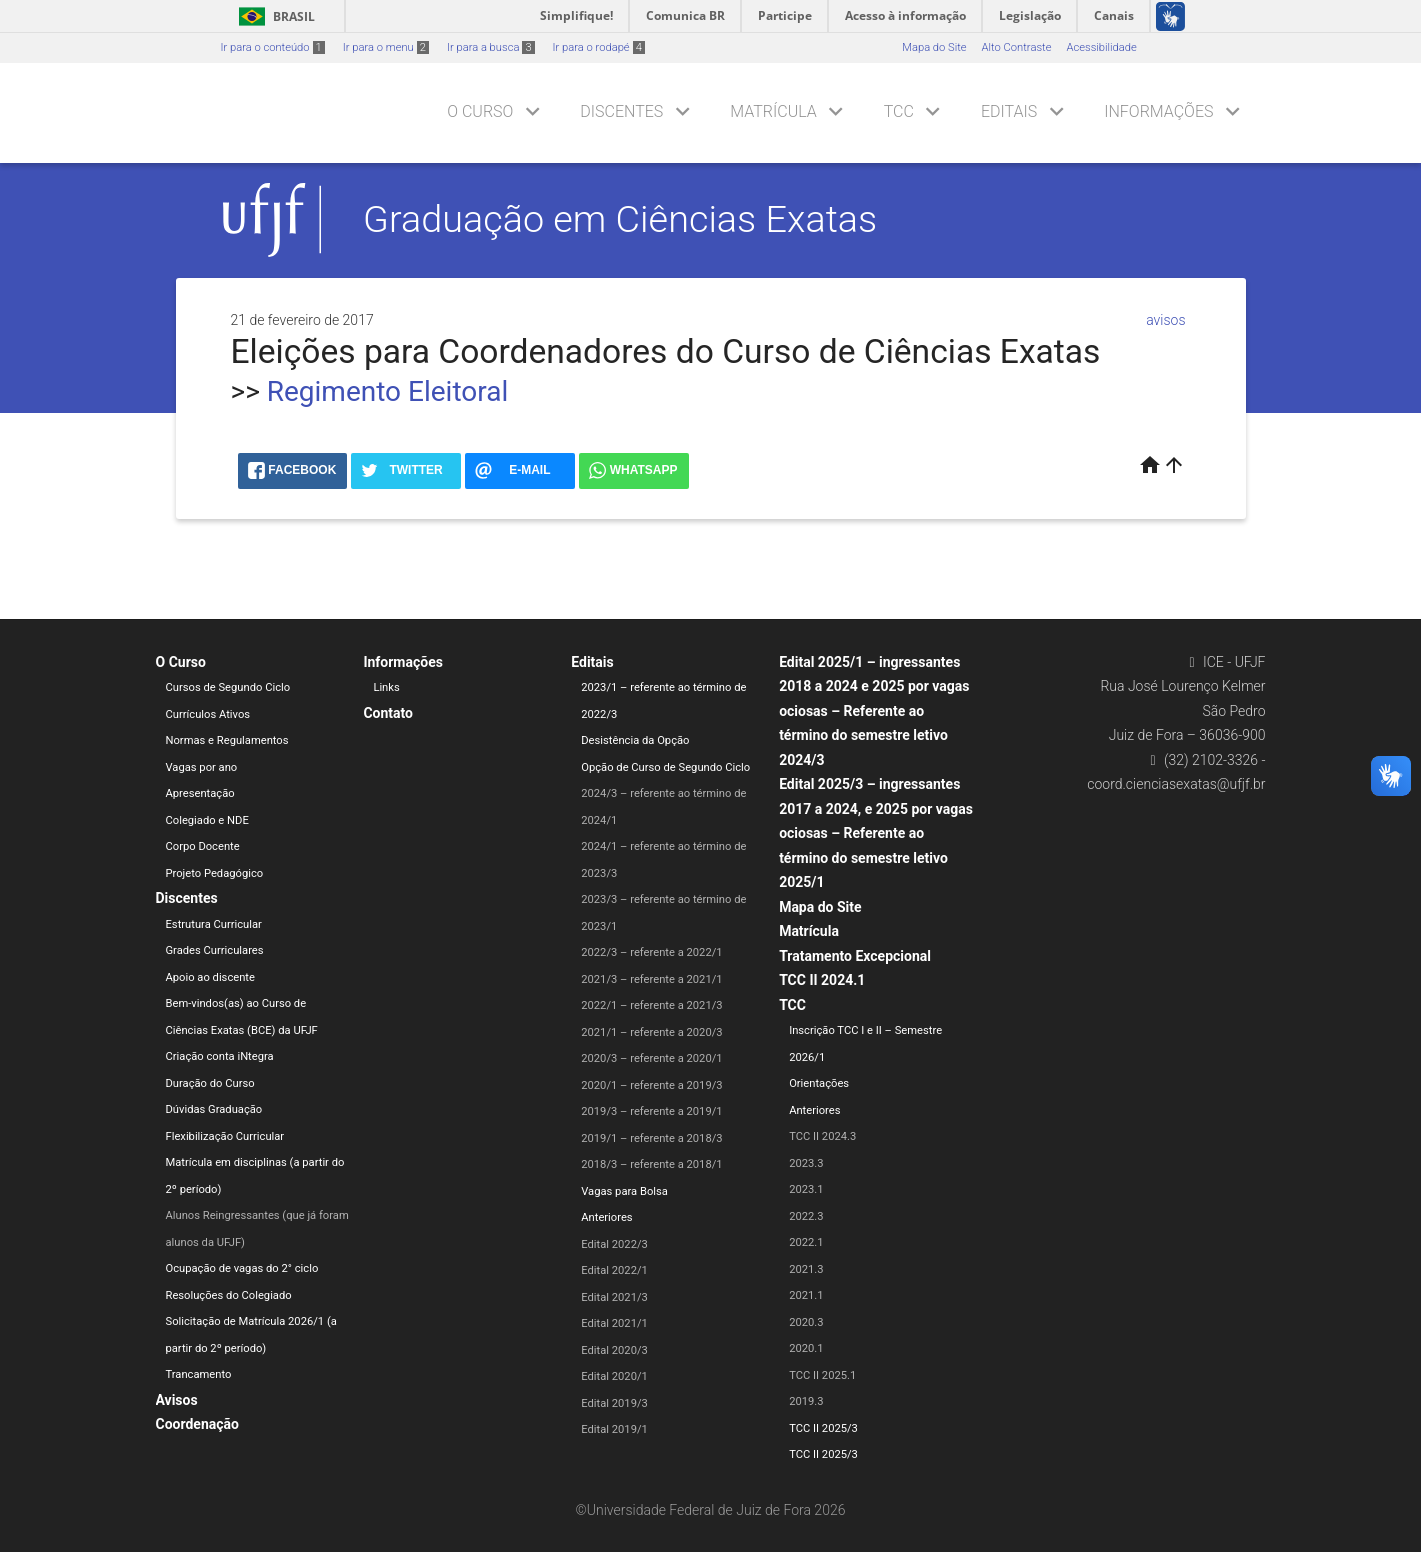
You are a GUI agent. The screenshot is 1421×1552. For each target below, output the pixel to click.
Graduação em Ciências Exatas (620, 219)
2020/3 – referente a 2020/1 (651, 1058)
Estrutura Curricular (214, 924)
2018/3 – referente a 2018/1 (651, 1164)
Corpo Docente (203, 846)
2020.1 (806, 1348)
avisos (1165, 320)
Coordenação (197, 1424)
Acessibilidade (1101, 47)
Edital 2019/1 (614, 1429)
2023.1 (806, 1189)
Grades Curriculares (215, 950)
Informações (1158, 111)
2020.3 (806, 1322)
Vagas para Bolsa (624, 1191)
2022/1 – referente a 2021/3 (651, 1005)
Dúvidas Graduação (214, 1109)
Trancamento (199, 1374)
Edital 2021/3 (614, 1297)
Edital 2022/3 (614, 1244)
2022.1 (806, 1242)
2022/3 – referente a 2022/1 (651, 952)
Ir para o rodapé (599, 47)
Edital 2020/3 (614, 1350)
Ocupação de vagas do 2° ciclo (242, 1268)
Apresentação (200, 793)
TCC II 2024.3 (822, 1136)
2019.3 (806, 1401)
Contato (388, 713)
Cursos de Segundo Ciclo (228, 687)
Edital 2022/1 (614, 1270)
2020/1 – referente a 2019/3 (651, 1085)
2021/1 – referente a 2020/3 (651, 1032)
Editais (1009, 111)
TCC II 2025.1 (822, 1375)
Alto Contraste (1017, 47)
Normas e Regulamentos (227, 740)
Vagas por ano (202, 767)
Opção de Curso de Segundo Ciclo (665, 767)
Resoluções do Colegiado (229, 1295)
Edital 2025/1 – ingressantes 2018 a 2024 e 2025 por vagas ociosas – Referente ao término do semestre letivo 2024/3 (874, 711)
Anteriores (606, 1217)
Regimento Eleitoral (388, 391)
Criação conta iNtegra (220, 1056)
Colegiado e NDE (207, 820)
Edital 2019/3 (614, 1403)
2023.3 (806, 1163)
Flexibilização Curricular (225, 1136)
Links (386, 687)
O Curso (480, 111)
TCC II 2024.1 (822, 980)
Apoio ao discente (210, 977)
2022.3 (806, 1216)
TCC (899, 111)
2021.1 (806, 1295)
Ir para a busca (491, 47)
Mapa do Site (934, 47)
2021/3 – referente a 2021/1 (651, 979)
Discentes (621, 111)
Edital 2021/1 (614, 1323)
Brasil (273, 16)
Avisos (177, 1400)
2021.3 (806, 1269)
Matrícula (773, 111)
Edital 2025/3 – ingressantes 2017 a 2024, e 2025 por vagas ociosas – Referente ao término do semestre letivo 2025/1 (876, 833)
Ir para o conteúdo (273, 47)
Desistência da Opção (635, 740)
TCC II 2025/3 (823, 1428)
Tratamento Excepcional (855, 956)
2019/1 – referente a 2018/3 (651, 1138)
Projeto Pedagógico (215, 873)
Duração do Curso (210, 1083)
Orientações (819, 1083)
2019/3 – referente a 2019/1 (651, 1111)
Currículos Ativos (208, 714)
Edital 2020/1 (614, 1376)
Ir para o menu (386, 47)
